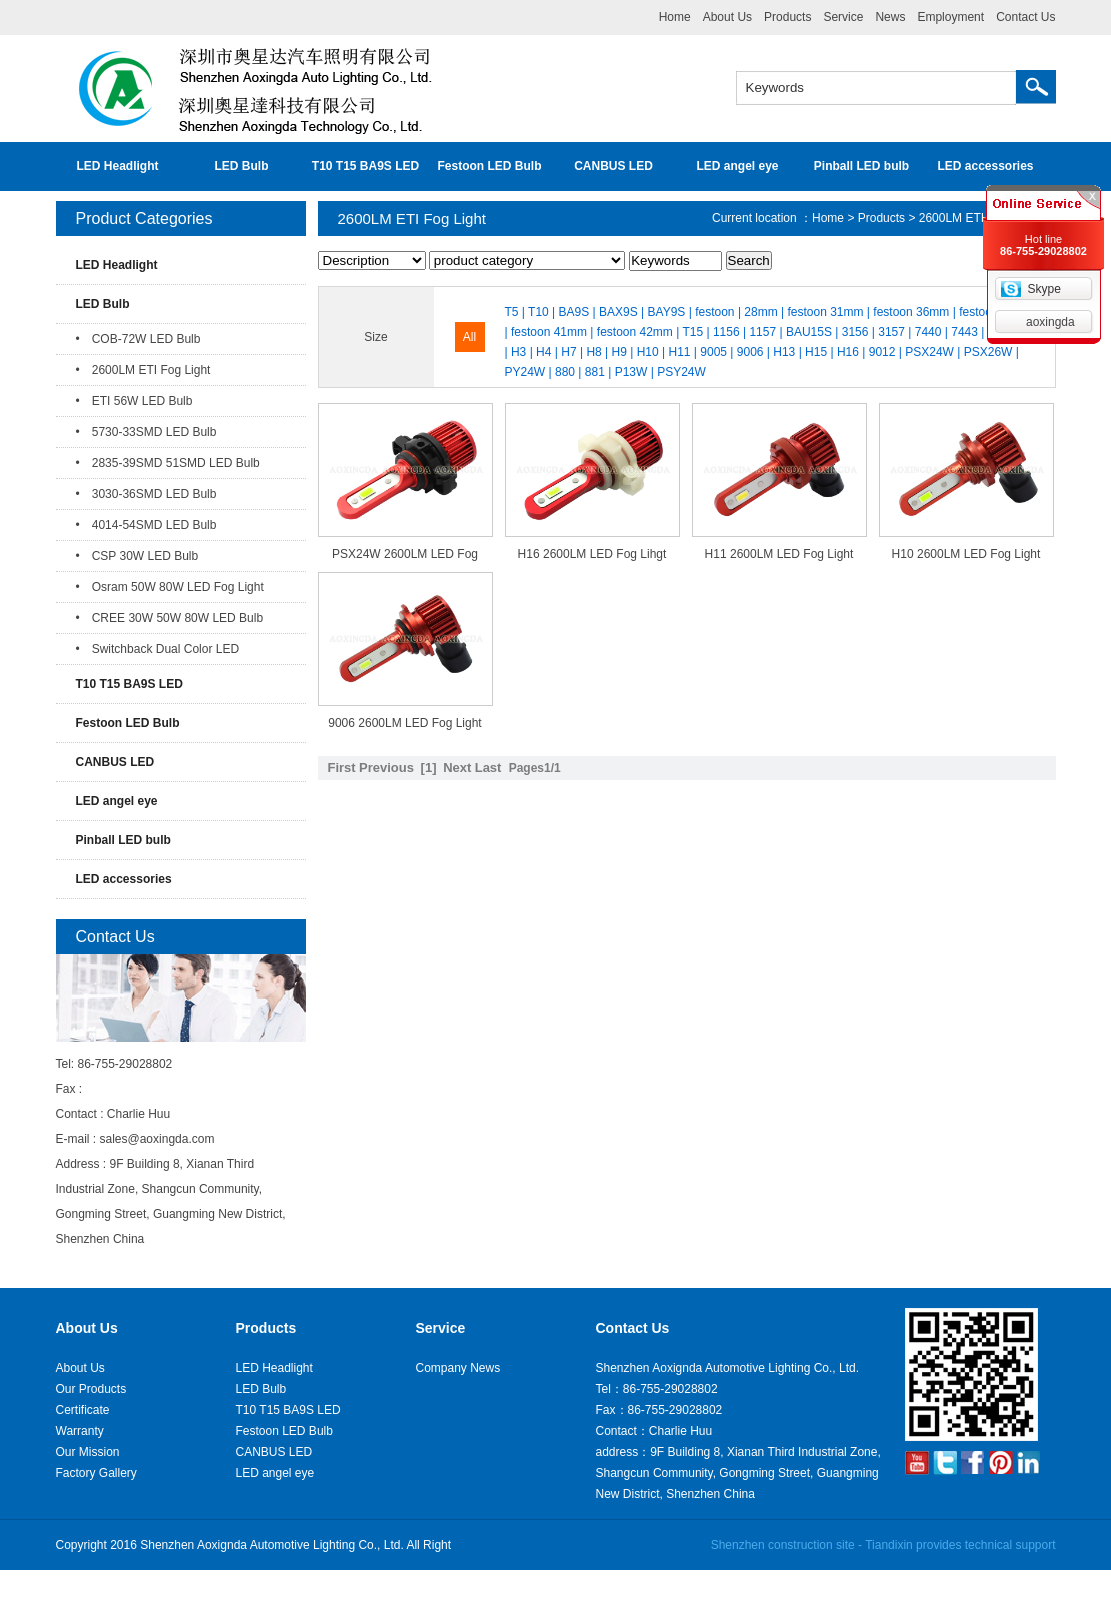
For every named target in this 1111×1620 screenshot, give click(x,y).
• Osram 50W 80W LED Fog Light (170, 587)
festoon (714, 312)
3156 (855, 332)
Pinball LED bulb (861, 166)
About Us (727, 17)
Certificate (83, 1410)
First (342, 767)
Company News (458, 1368)
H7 (568, 352)
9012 (882, 352)
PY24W (525, 372)
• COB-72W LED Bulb (138, 339)
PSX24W (929, 352)
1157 (762, 332)
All (469, 337)
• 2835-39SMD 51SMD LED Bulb (168, 463)
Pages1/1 (535, 768)
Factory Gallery (96, 1473)
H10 (648, 352)
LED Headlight (117, 166)
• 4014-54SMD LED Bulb (146, 525)
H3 (518, 352)
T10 (538, 312)
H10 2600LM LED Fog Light (966, 554)
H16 (848, 352)
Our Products (91, 1389)
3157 (891, 332)
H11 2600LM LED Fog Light (779, 554)
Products (787, 17)
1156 (726, 332)
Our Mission (88, 1452)
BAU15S (809, 332)
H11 (679, 352)
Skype (1043, 289)
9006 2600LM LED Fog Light (404, 723)
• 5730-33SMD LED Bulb (146, 432)
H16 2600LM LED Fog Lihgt (592, 554)
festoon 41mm (549, 332)
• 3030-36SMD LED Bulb (146, 494)
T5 (512, 312)
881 (595, 372)
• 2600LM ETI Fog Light (143, 370)
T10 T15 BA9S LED (365, 166)
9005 (713, 352)
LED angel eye (737, 166)
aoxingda (1050, 322)
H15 (816, 352)
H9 (619, 352)
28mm (760, 312)
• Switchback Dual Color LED (158, 649)
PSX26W (988, 352)
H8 (593, 352)
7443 (964, 332)
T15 (692, 332)
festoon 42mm (635, 332)
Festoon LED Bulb (490, 166)
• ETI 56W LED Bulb (134, 401)
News (890, 17)
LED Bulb (242, 166)
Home (675, 17)
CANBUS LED (613, 166)
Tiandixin (889, 1545)
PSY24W (681, 372)
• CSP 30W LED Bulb (137, 556)
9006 (750, 352)
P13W (631, 372)
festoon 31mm (825, 312)
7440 (928, 332)
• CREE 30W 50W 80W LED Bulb (170, 618)
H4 (543, 352)
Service (843, 17)
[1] (429, 767)
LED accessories (985, 166)
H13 (784, 352)
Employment (950, 17)
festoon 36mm (911, 312)
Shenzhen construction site (783, 1545)
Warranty (80, 1431)
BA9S (574, 312)
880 (565, 372)
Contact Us (1025, 17)
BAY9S (667, 312)
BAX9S (618, 312)
